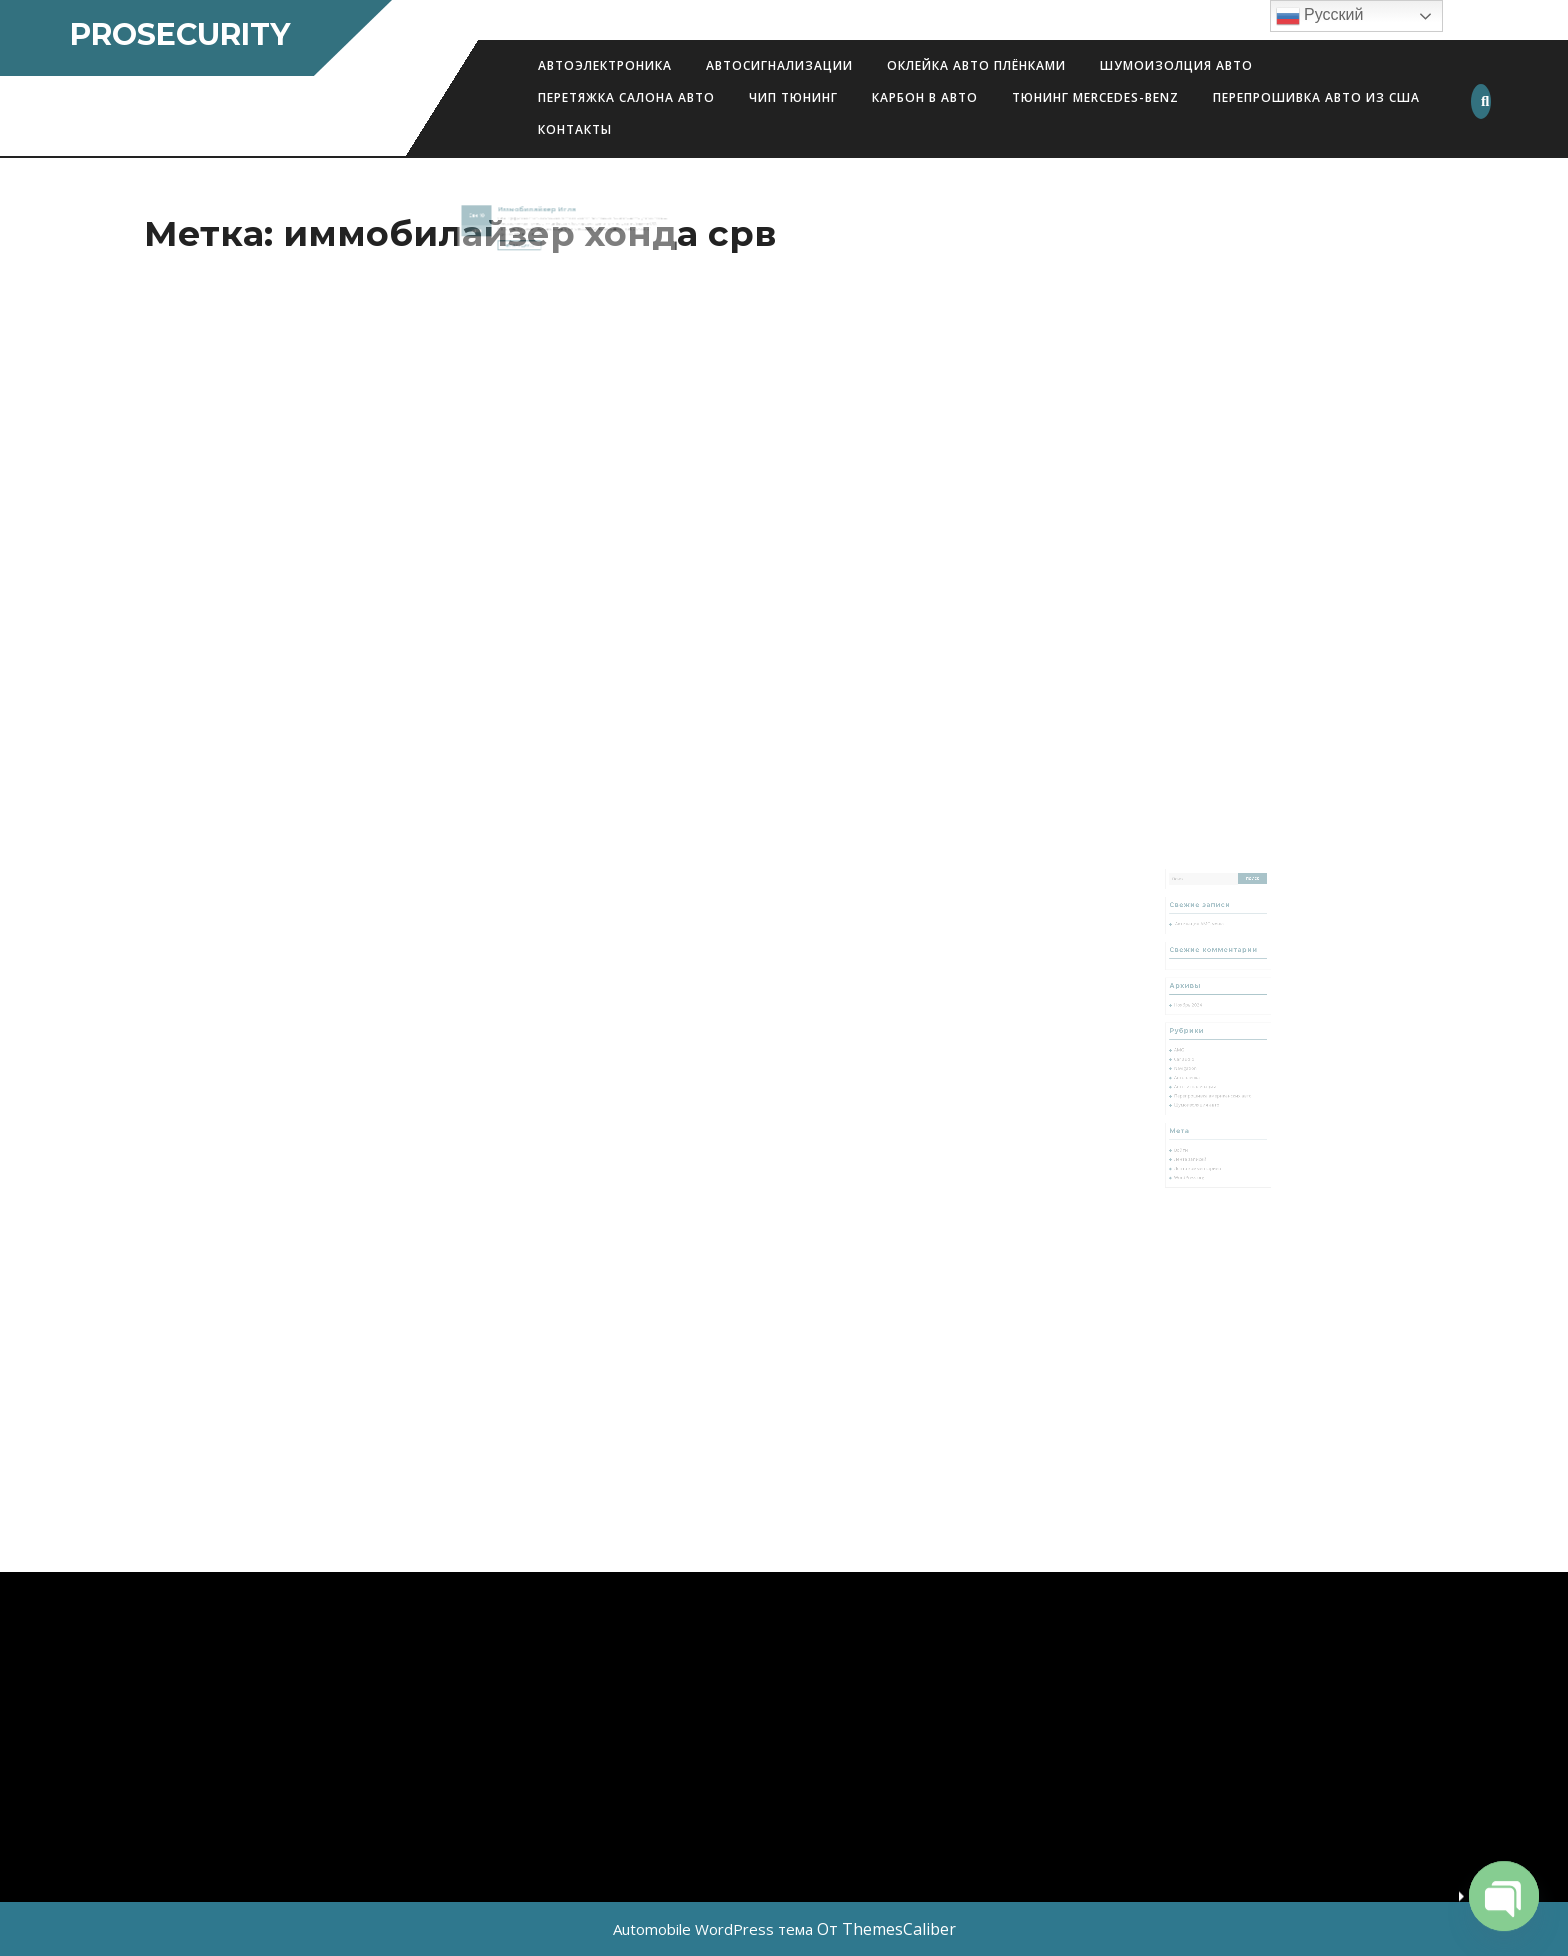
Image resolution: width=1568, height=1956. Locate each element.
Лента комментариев (1203, 1135)
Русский (1320, 16)
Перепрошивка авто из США (1316, 97)
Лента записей (1197, 1128)
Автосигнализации (779, 65)
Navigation (1193, 1059)
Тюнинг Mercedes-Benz (1095, 97)
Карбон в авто (925, 97)
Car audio (1192, 1052)
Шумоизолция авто (1176, 65)
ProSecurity (180, 34)
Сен (495, 217)
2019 (498, 229)
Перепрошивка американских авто (1214, 1080)
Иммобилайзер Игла (544, 213)
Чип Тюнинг (793, 97)
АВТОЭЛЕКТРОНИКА (605, 65)
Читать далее (533, 241)
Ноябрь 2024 (1195, 1010)
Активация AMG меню (1204, 948)
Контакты (575, 129)
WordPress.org (1196, 1142)
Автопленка (1195, 1066)
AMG (1189, 1045)
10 (501, 217)
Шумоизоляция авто (1202, 1087)
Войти (1190, 1121)
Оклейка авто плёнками (976, 65)
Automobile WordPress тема (713, 1929)
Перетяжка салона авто (626, 97)
